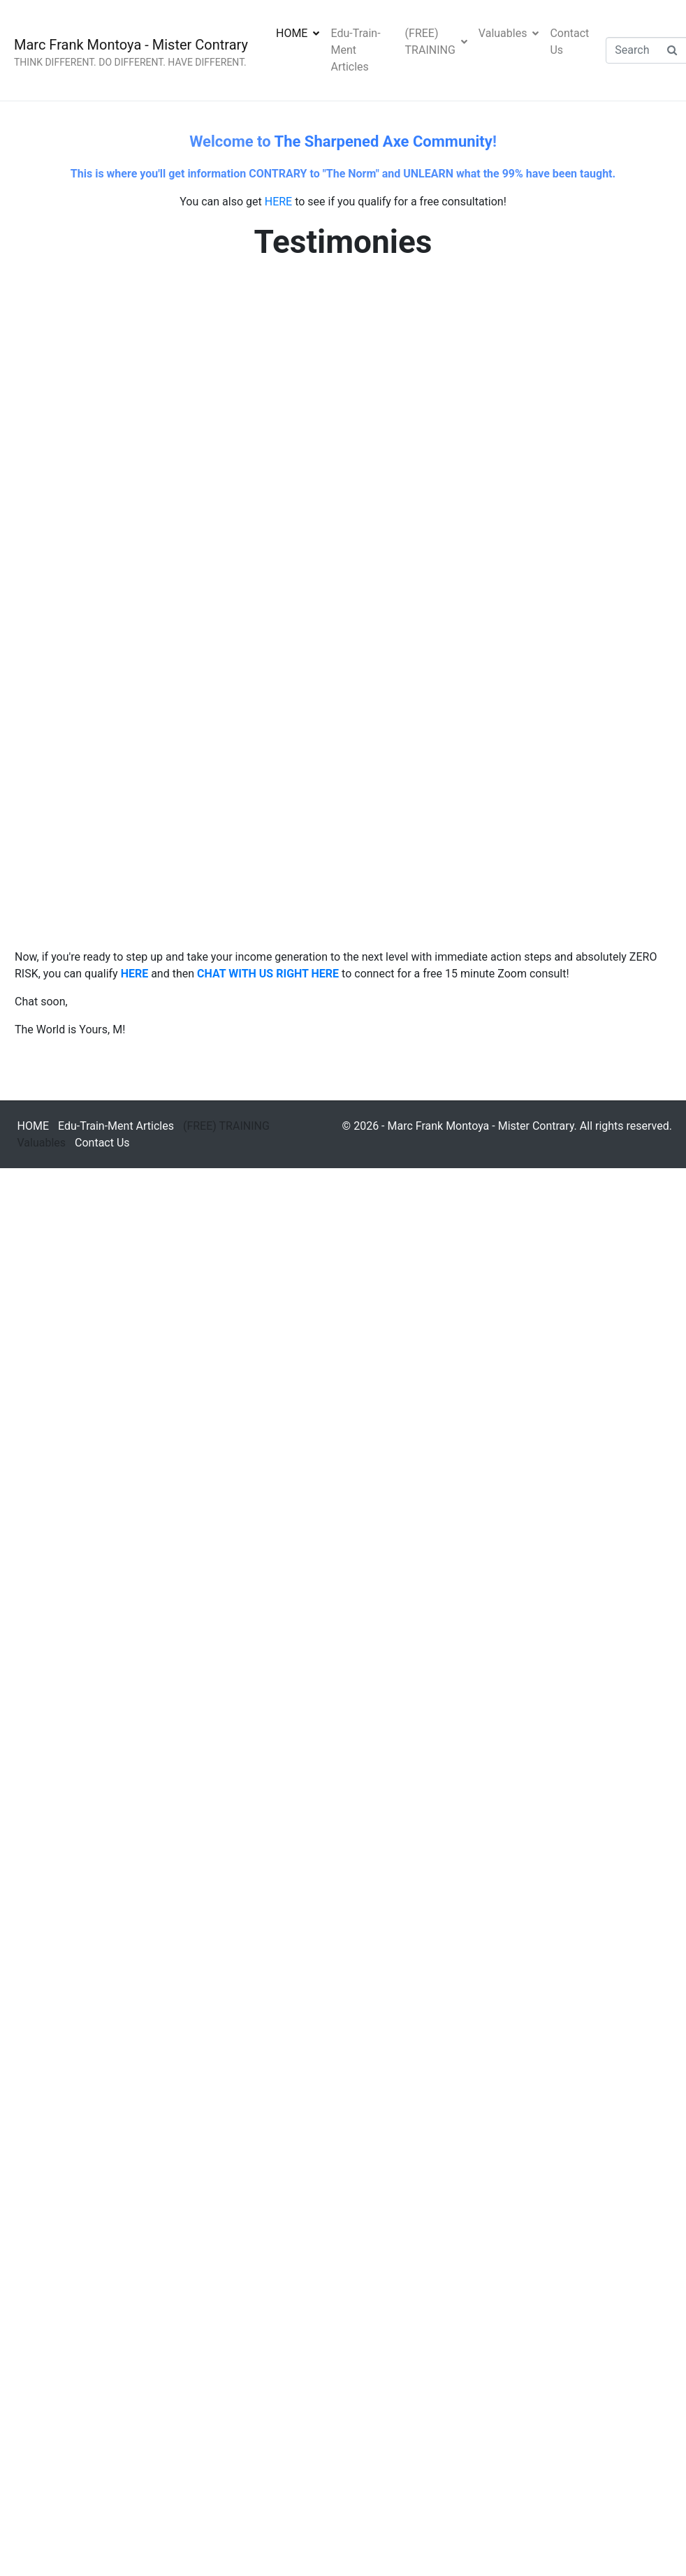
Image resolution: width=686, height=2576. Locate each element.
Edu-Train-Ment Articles (355, 50)
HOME (297, 33)
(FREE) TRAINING (436, 42)
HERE (278, 201)
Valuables (509, 33)
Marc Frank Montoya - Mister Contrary (131, 44)
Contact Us (569, 42)
